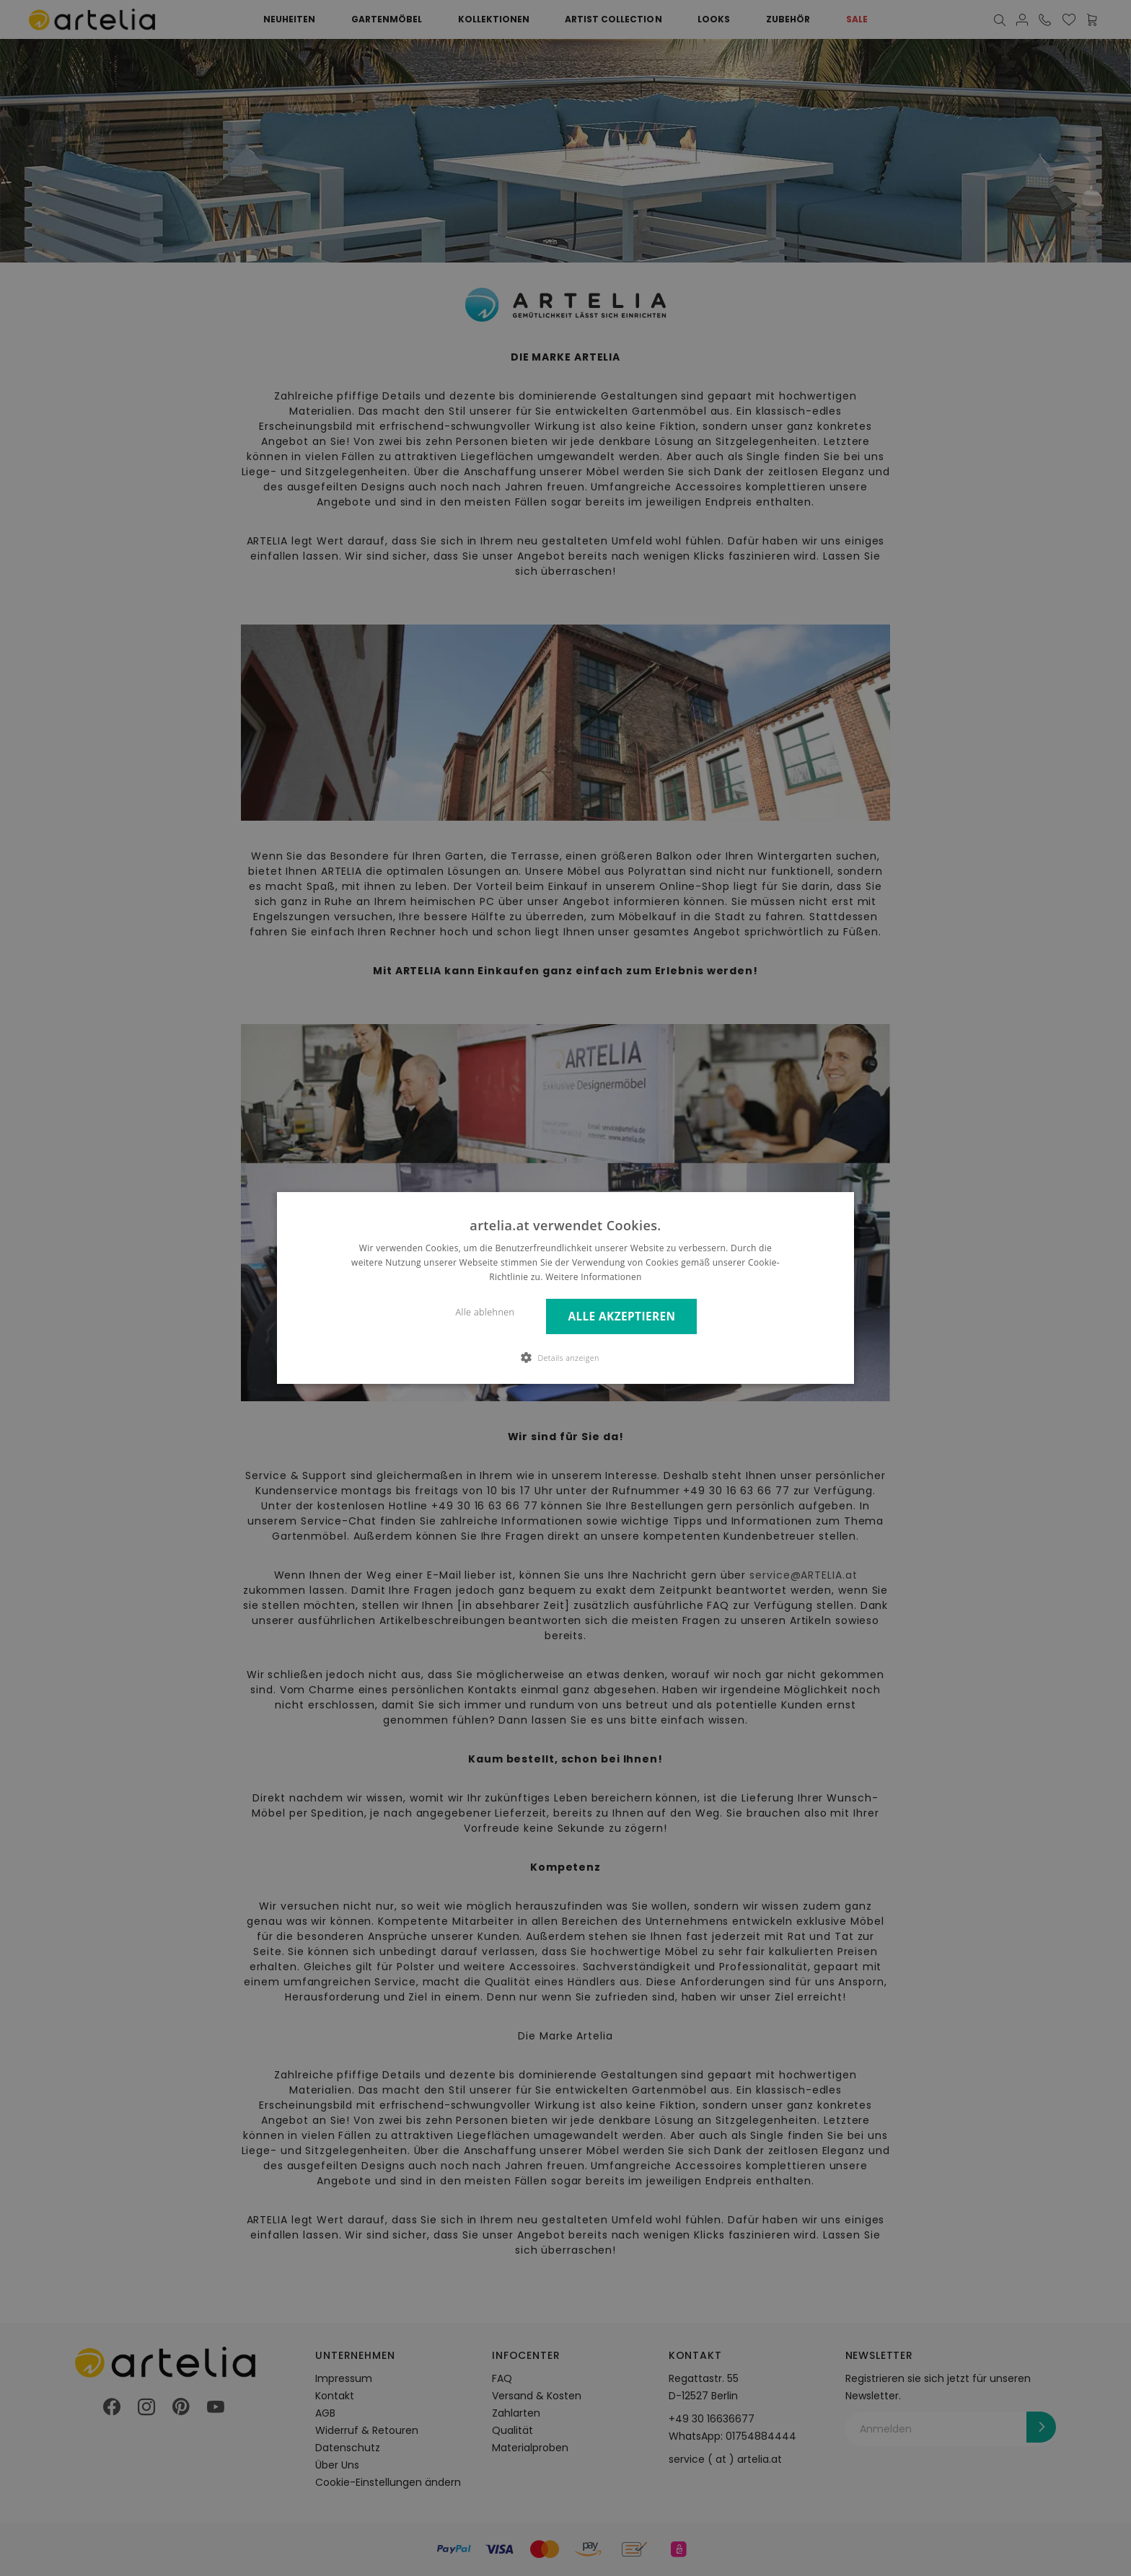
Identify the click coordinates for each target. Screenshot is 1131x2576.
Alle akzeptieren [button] (621, 1316)
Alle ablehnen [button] (485, 1312)
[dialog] (565, 1288)
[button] (565, 1357)
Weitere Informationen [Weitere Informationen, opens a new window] (593, 1277)
